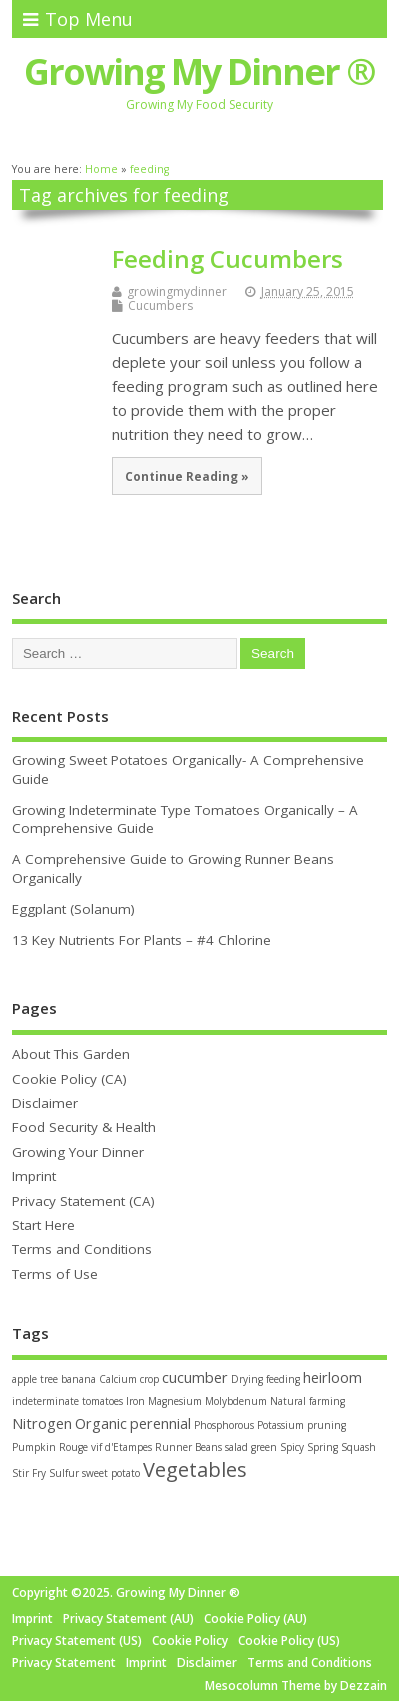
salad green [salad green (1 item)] (251, 1447)
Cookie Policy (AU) (255, 1618)
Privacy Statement (64, 1662)
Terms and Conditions (82, 1249)
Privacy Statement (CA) (83, 1201)
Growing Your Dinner (78, 1152)
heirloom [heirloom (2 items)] (332, 1377)
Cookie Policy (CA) (69, 1079)
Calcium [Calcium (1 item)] (118, 1379)
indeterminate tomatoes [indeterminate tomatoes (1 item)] (67, 1401)
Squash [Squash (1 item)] (358, 1447)
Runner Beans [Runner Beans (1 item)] (188, 1447)
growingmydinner (177, 291)
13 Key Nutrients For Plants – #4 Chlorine (141, 940)
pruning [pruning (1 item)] (326, 1425)
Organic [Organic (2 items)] (101, 1423)
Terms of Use (55, 1274)
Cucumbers (160, 305)
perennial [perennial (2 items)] (160, 1423)
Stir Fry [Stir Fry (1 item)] (29, 1473)
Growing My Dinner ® (199, 71)
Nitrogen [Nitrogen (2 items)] (42, 1423)
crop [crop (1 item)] (149, 1379)
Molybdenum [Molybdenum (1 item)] (236, 1401)
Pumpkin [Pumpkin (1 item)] (34, 1447)
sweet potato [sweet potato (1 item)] (111, 1473)
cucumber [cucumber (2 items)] (195, 1377)
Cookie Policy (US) (289, 1640)
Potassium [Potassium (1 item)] (280, 1425)
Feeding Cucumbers (227, 258)
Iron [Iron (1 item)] (135, 1401)
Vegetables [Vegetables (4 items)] (195, 1469)
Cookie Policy (190, 1640)
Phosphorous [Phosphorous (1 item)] (224, 1425)
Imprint (34, 1176)
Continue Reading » (187, 476)
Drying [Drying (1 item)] (247, 1379)
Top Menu (78, 19)
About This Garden (71, 1054)
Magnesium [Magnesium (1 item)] (175, 1401)
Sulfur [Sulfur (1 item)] (64, 1473)
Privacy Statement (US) (77, 1640)
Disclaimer (45, 1103)
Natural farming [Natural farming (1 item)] (307, 1401)
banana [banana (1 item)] (78, 1379)
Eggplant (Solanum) (73, 909)
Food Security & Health (84, 1127)
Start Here (43, 1225)
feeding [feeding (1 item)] (283, 1379)
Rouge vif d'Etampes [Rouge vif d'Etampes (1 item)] (105, 1447)
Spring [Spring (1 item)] (322, 1447)
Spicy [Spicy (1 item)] (292, 1447)
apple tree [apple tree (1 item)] (35, 1379)
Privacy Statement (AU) (128, 1618)
